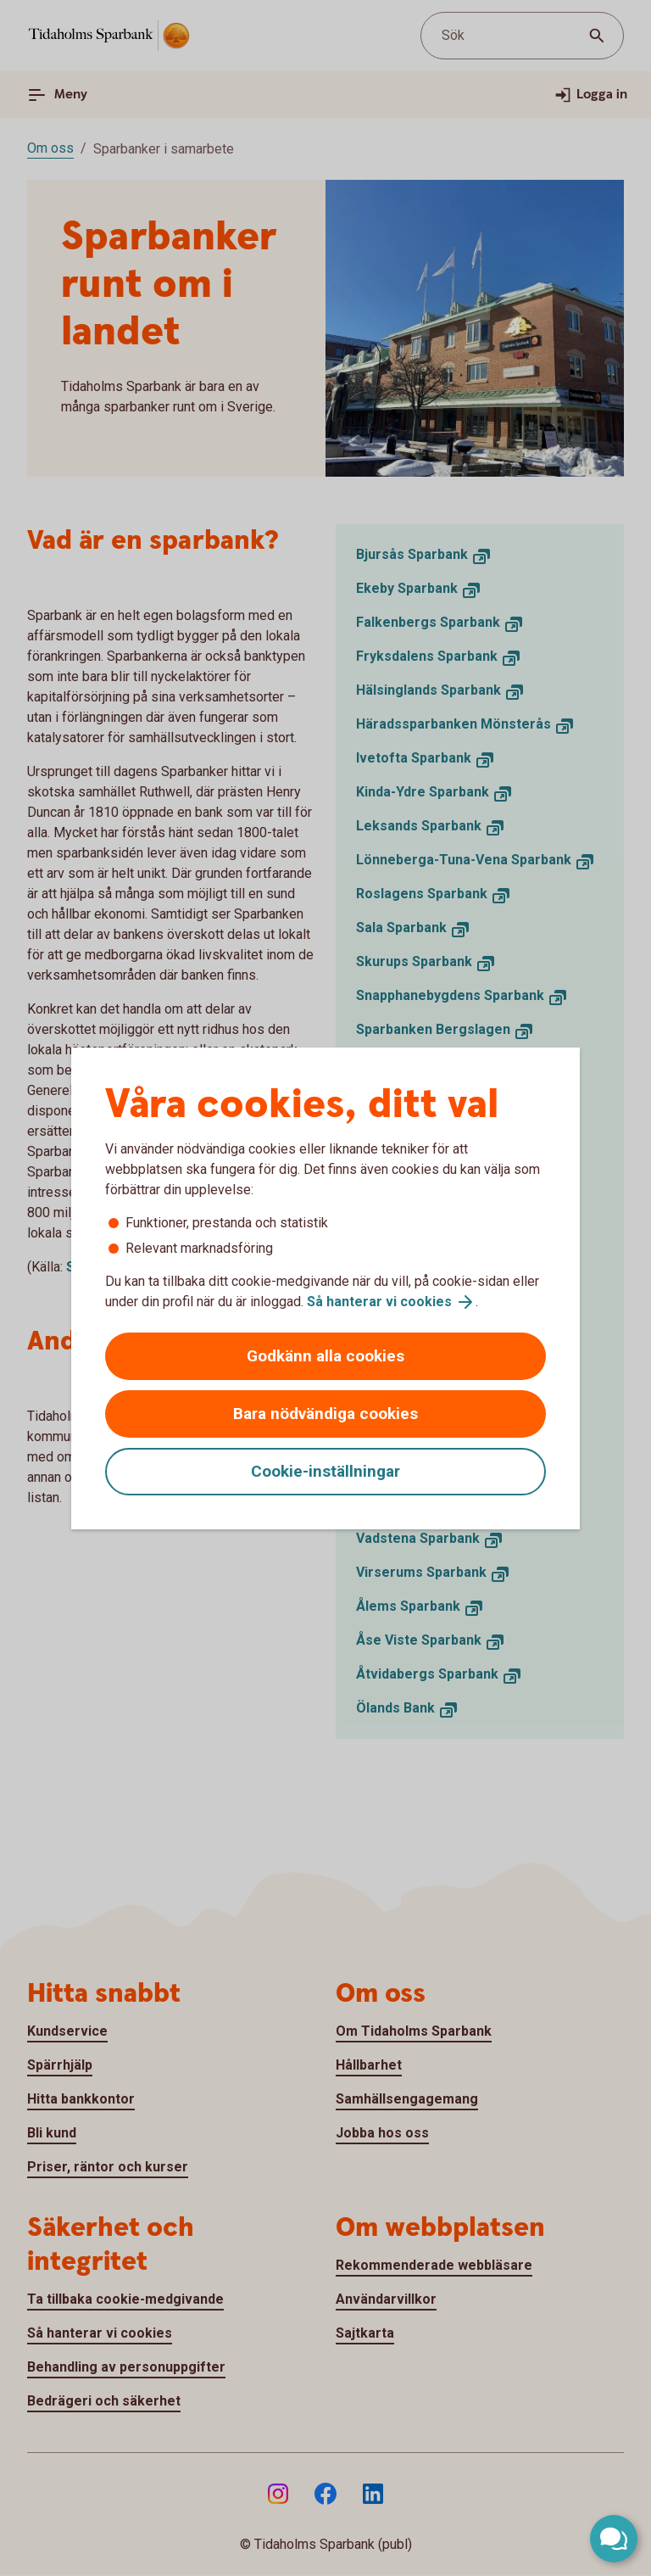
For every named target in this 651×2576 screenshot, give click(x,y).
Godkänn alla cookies (325, 1356)
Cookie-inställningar (325, 1471)
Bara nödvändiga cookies (325, 1413)
